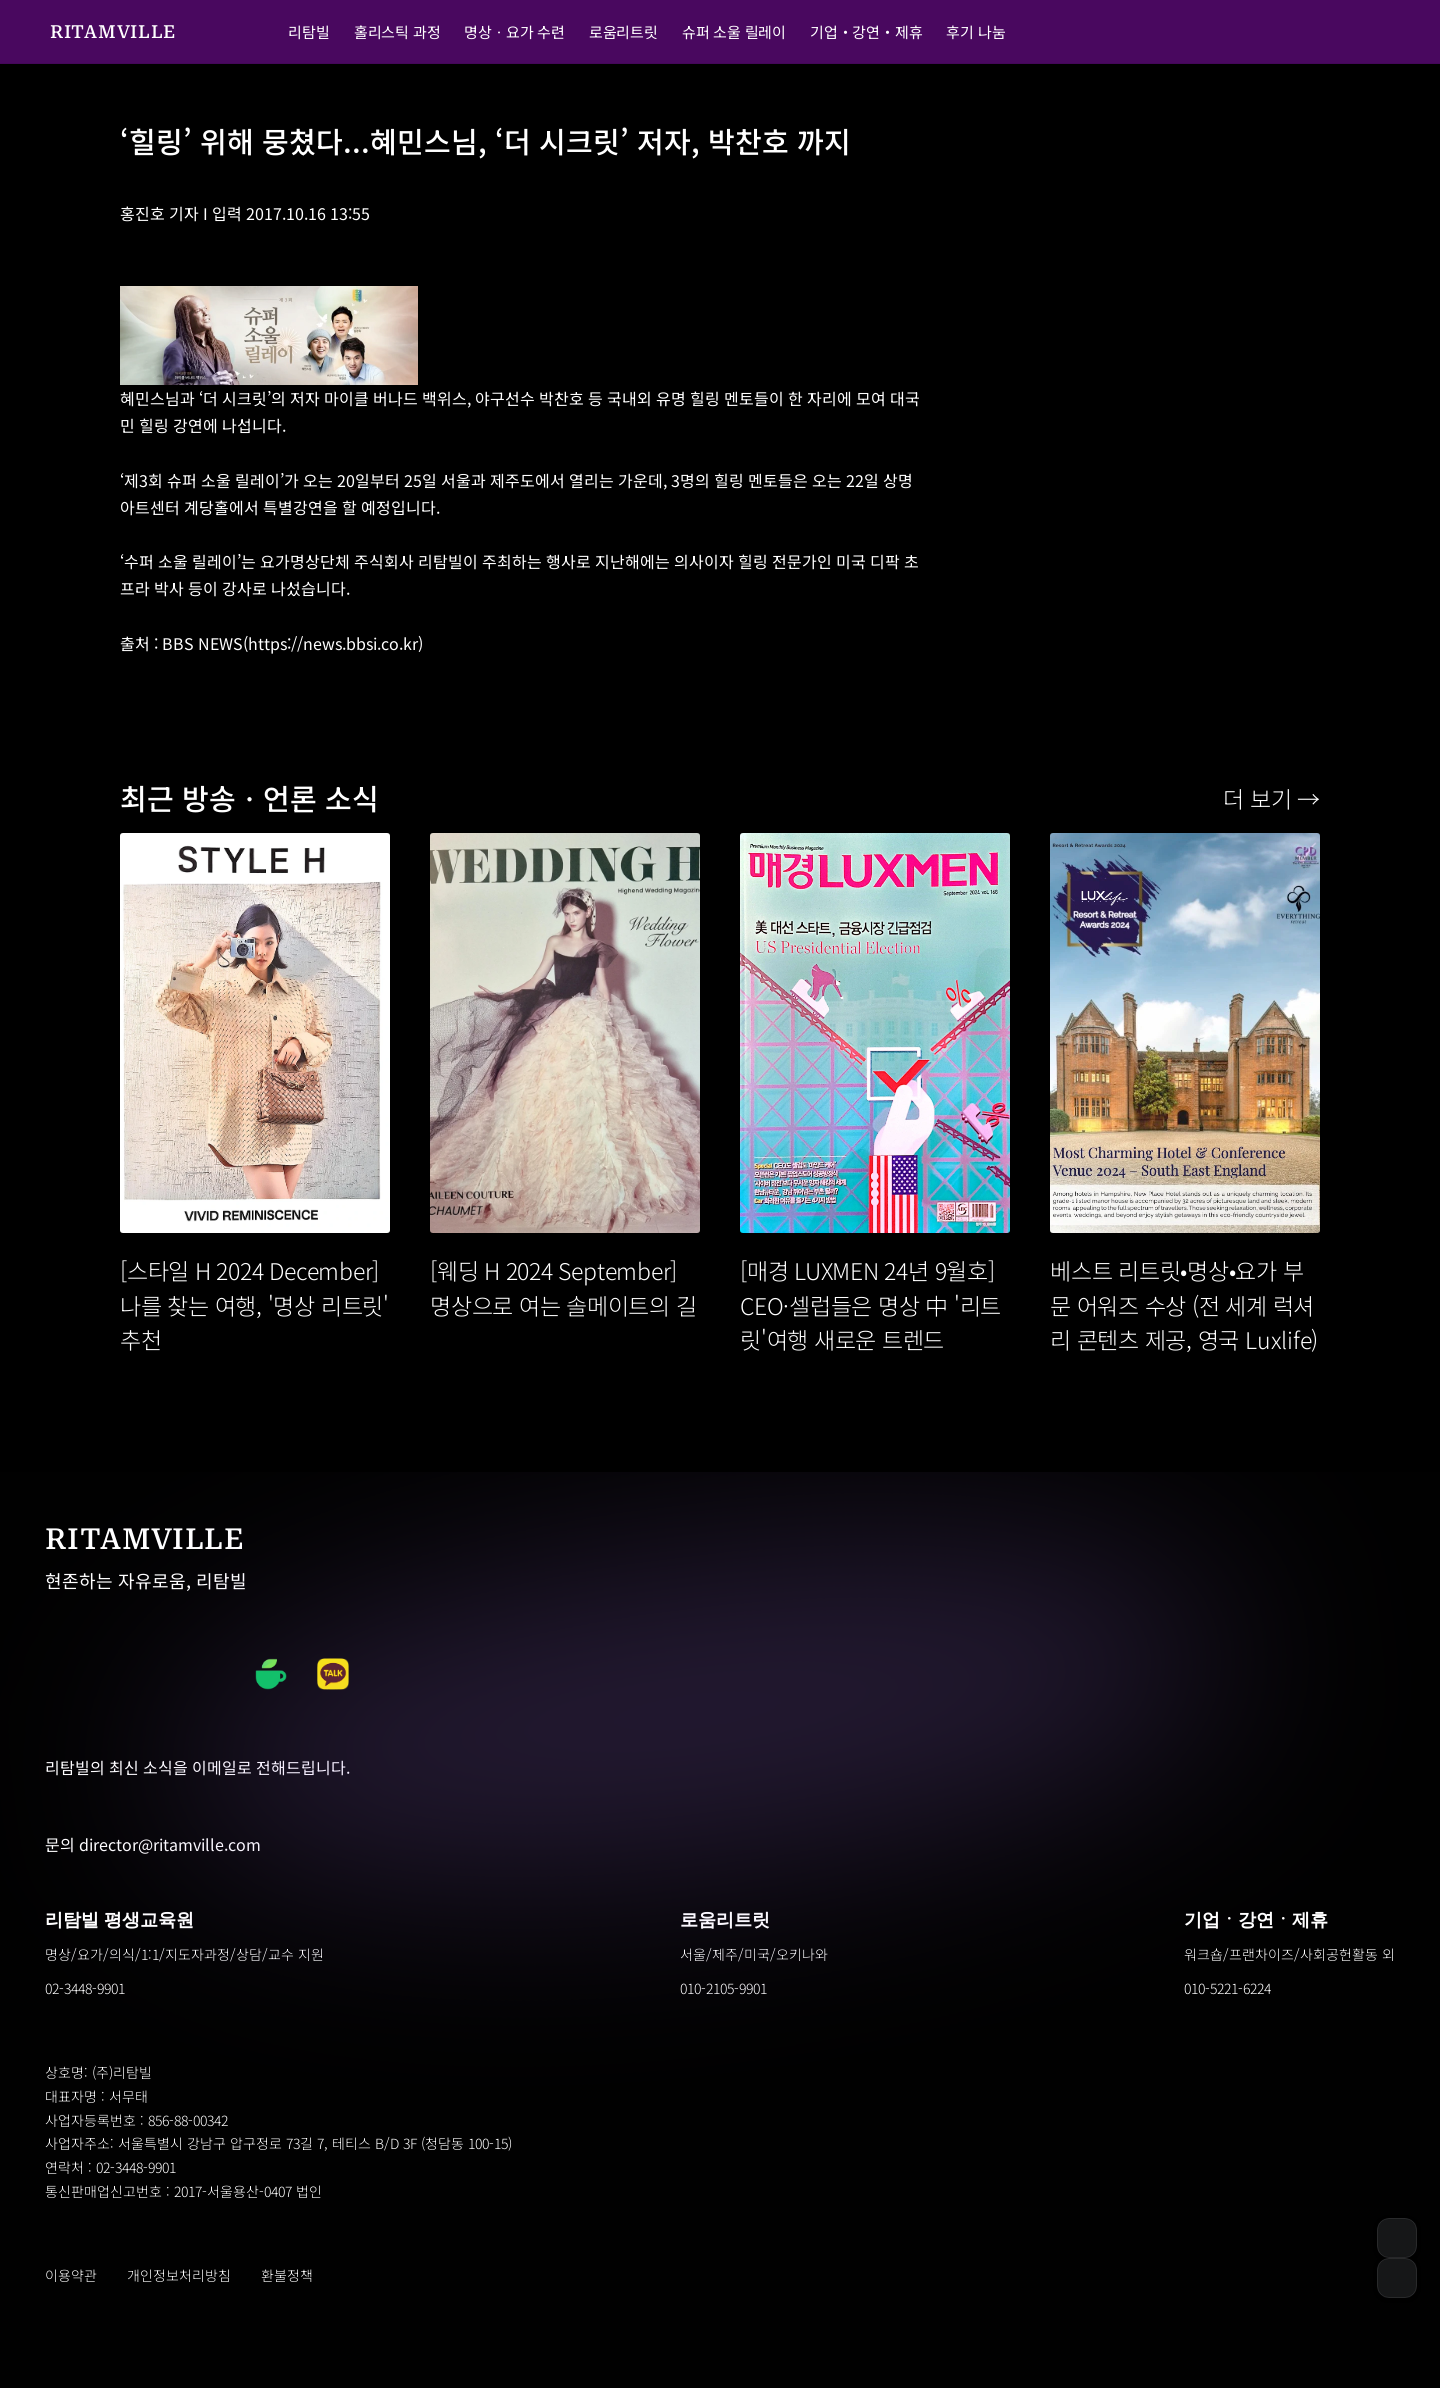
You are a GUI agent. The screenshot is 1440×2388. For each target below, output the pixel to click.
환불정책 (287, 2275)
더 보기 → (1271, 798)
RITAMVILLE (113, 31)
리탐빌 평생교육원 (119, 1920)
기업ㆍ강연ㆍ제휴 (1256, 1920)
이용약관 (71, 2275)
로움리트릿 (725, 1920)
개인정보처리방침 (179, 2275)
